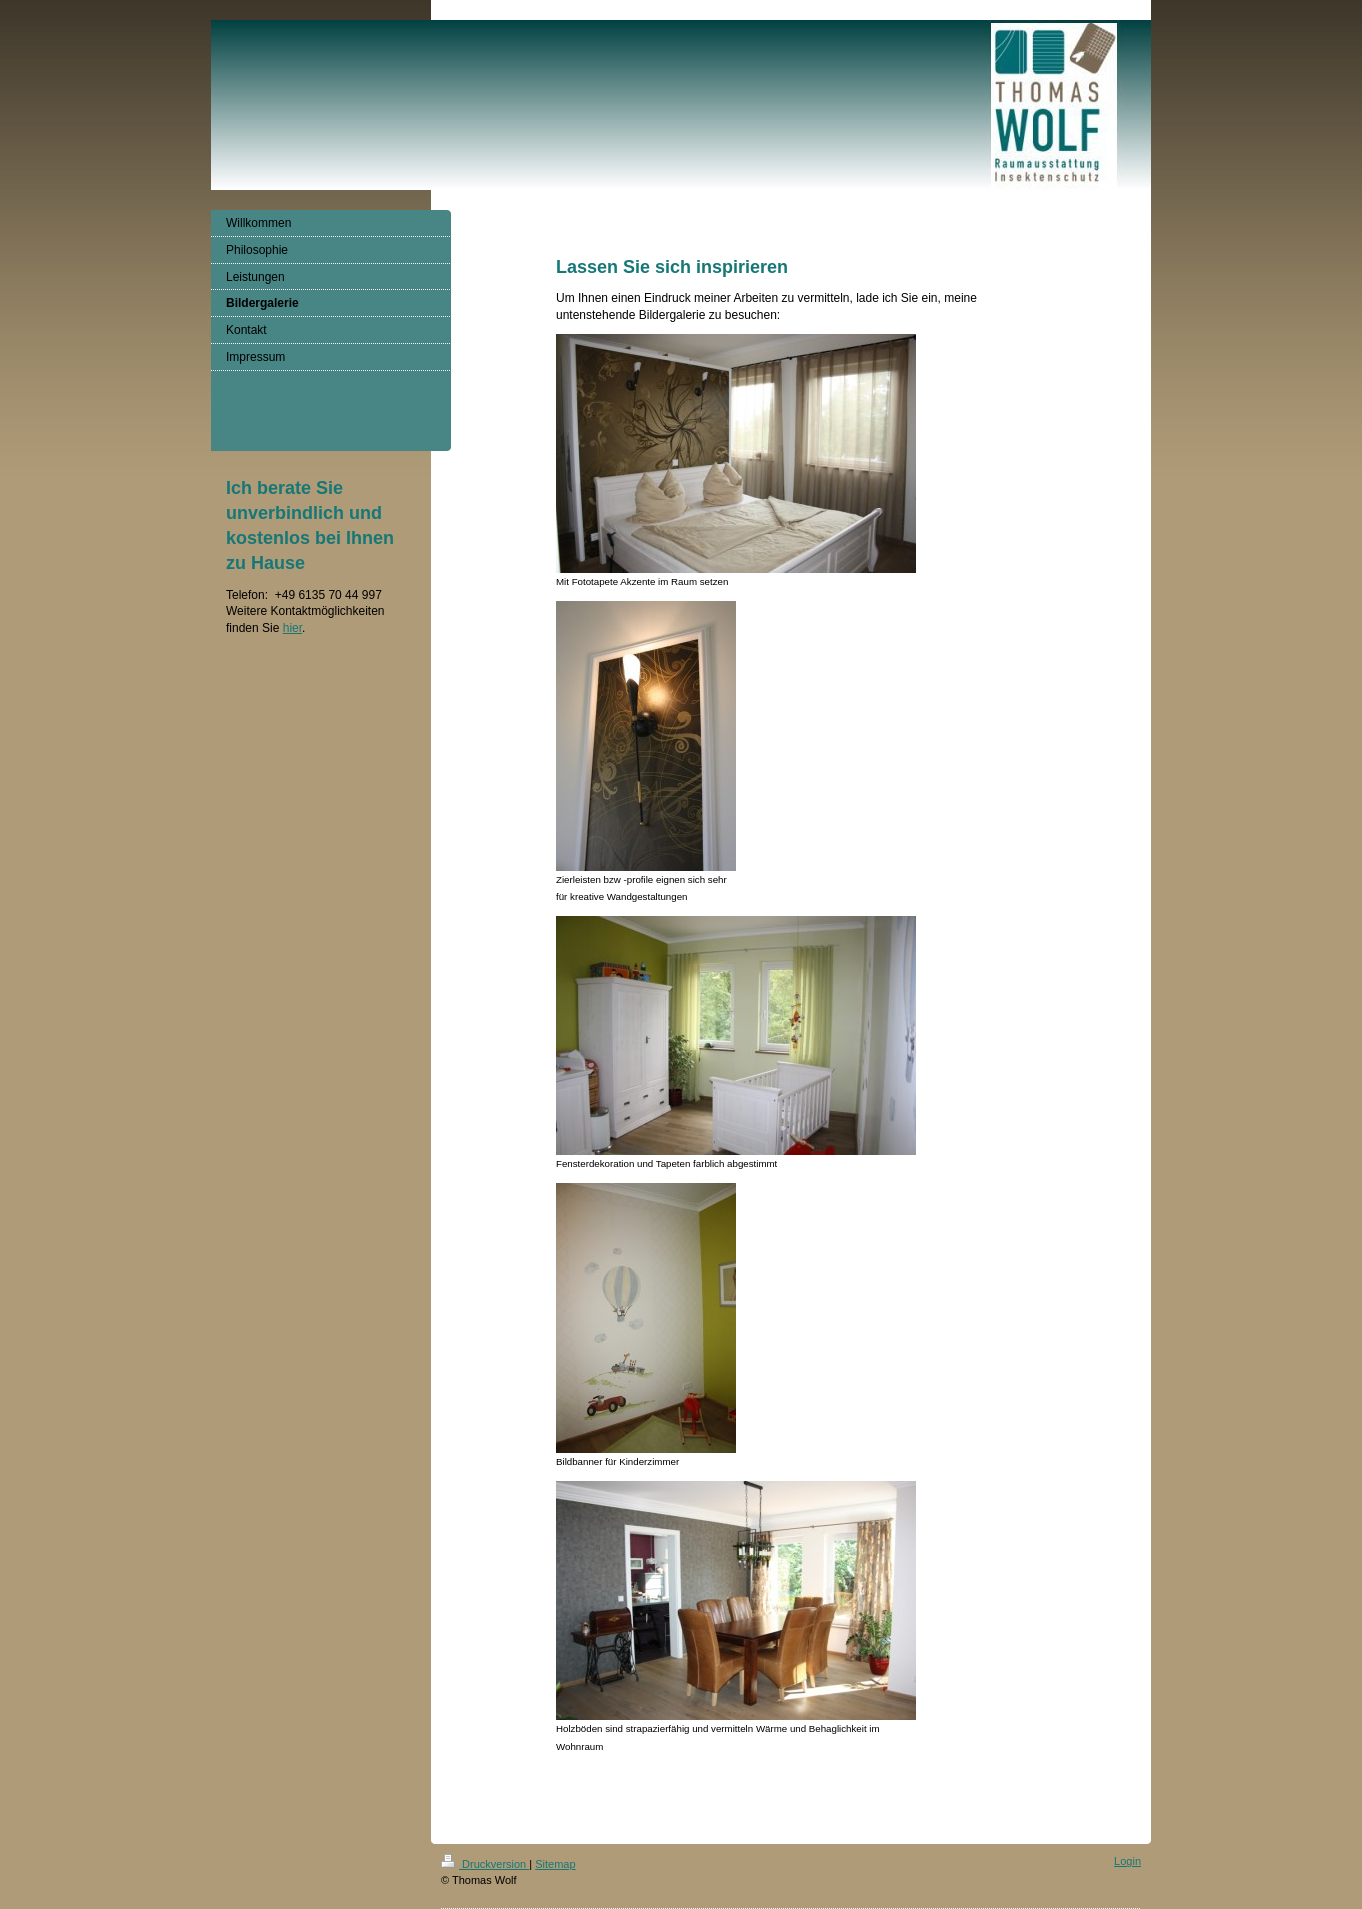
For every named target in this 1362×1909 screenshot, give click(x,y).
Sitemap (555, 1864)
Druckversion (485, 1864)
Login (1127, 1861)
